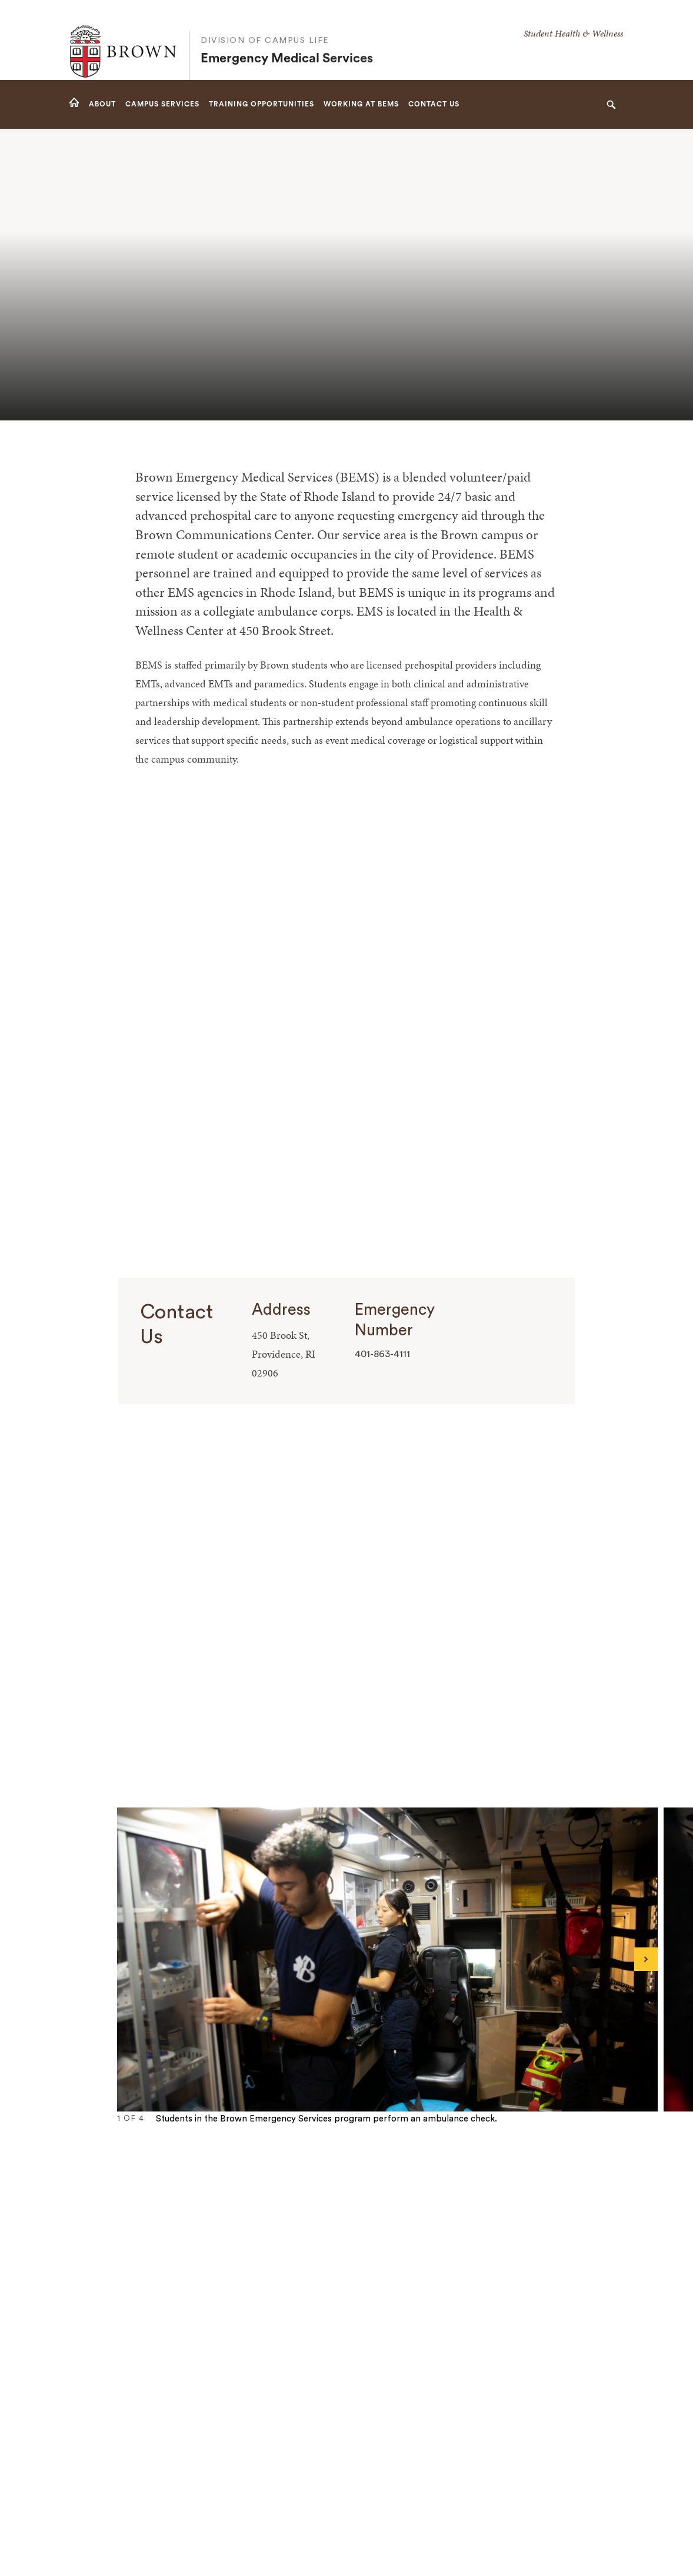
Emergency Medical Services (287, 47)
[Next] (646, 1959)
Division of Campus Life (265, 29)
